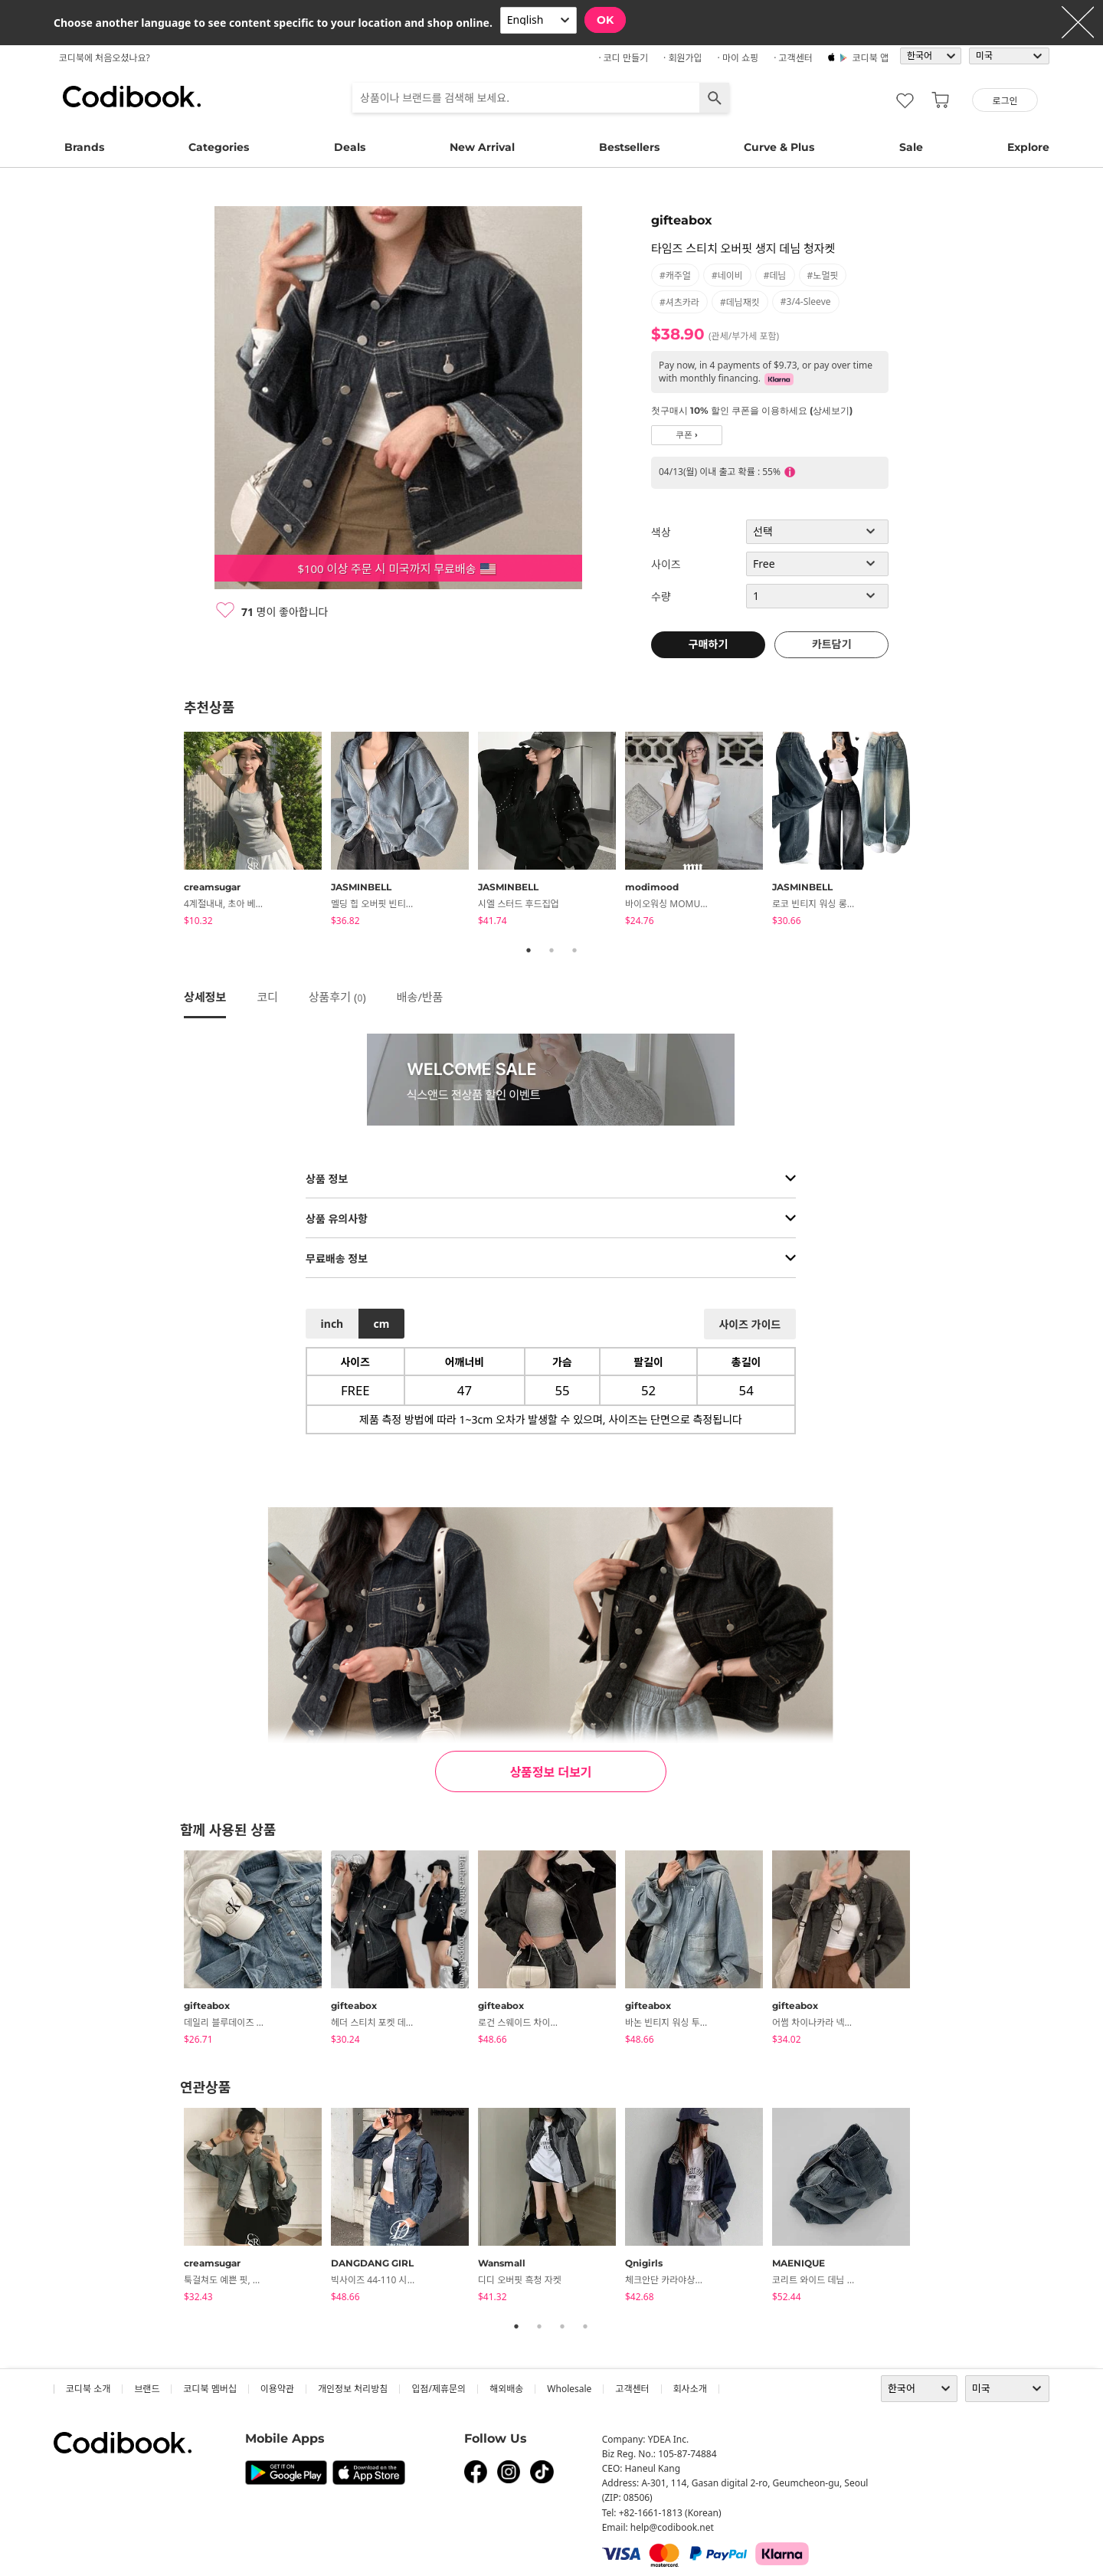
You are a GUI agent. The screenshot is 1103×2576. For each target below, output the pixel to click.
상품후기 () (337, 997)
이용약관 (277, 2388)
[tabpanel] (257, 831)
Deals (349, 147)
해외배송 (506, 2388)
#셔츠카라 (679, 302)
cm (381, 1323)
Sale (911, 147)
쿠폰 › (687, 435)
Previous (172, 831)
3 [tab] (574, 950)
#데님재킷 (740, 302)
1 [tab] (528, 950)
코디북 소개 (88, 2388)
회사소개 (690, 2388)
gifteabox (681, 220)
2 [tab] (551, 950)
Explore (1028, 147)
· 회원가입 (682, 57)
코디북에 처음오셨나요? (104, 57)
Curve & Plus (779, 147)
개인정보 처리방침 (353, 2388)
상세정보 (205, 997)
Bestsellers (629, 147)
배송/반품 (420, 997)
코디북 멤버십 (209, 2388)
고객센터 (632, 2388)
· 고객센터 (793, 57)
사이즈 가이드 (749, 1324)
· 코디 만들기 (623, 57)
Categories (218, 147)
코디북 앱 (871, 57)
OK (605, 20)
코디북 (132, 96)
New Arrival (482, 147)
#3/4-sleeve (806, 301)
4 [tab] (585, 2326)
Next (930, 831)
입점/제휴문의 (438, 2388)
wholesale (569, 2388)
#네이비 (727, 275)
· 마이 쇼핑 (738, 57)
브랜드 (146, 2388)
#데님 (775, 275)
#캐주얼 (675, 275)
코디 (267, 997)
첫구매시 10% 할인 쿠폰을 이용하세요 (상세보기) (752, 410)
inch (332, 1323)
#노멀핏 (823, 275)
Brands (84, 147)
